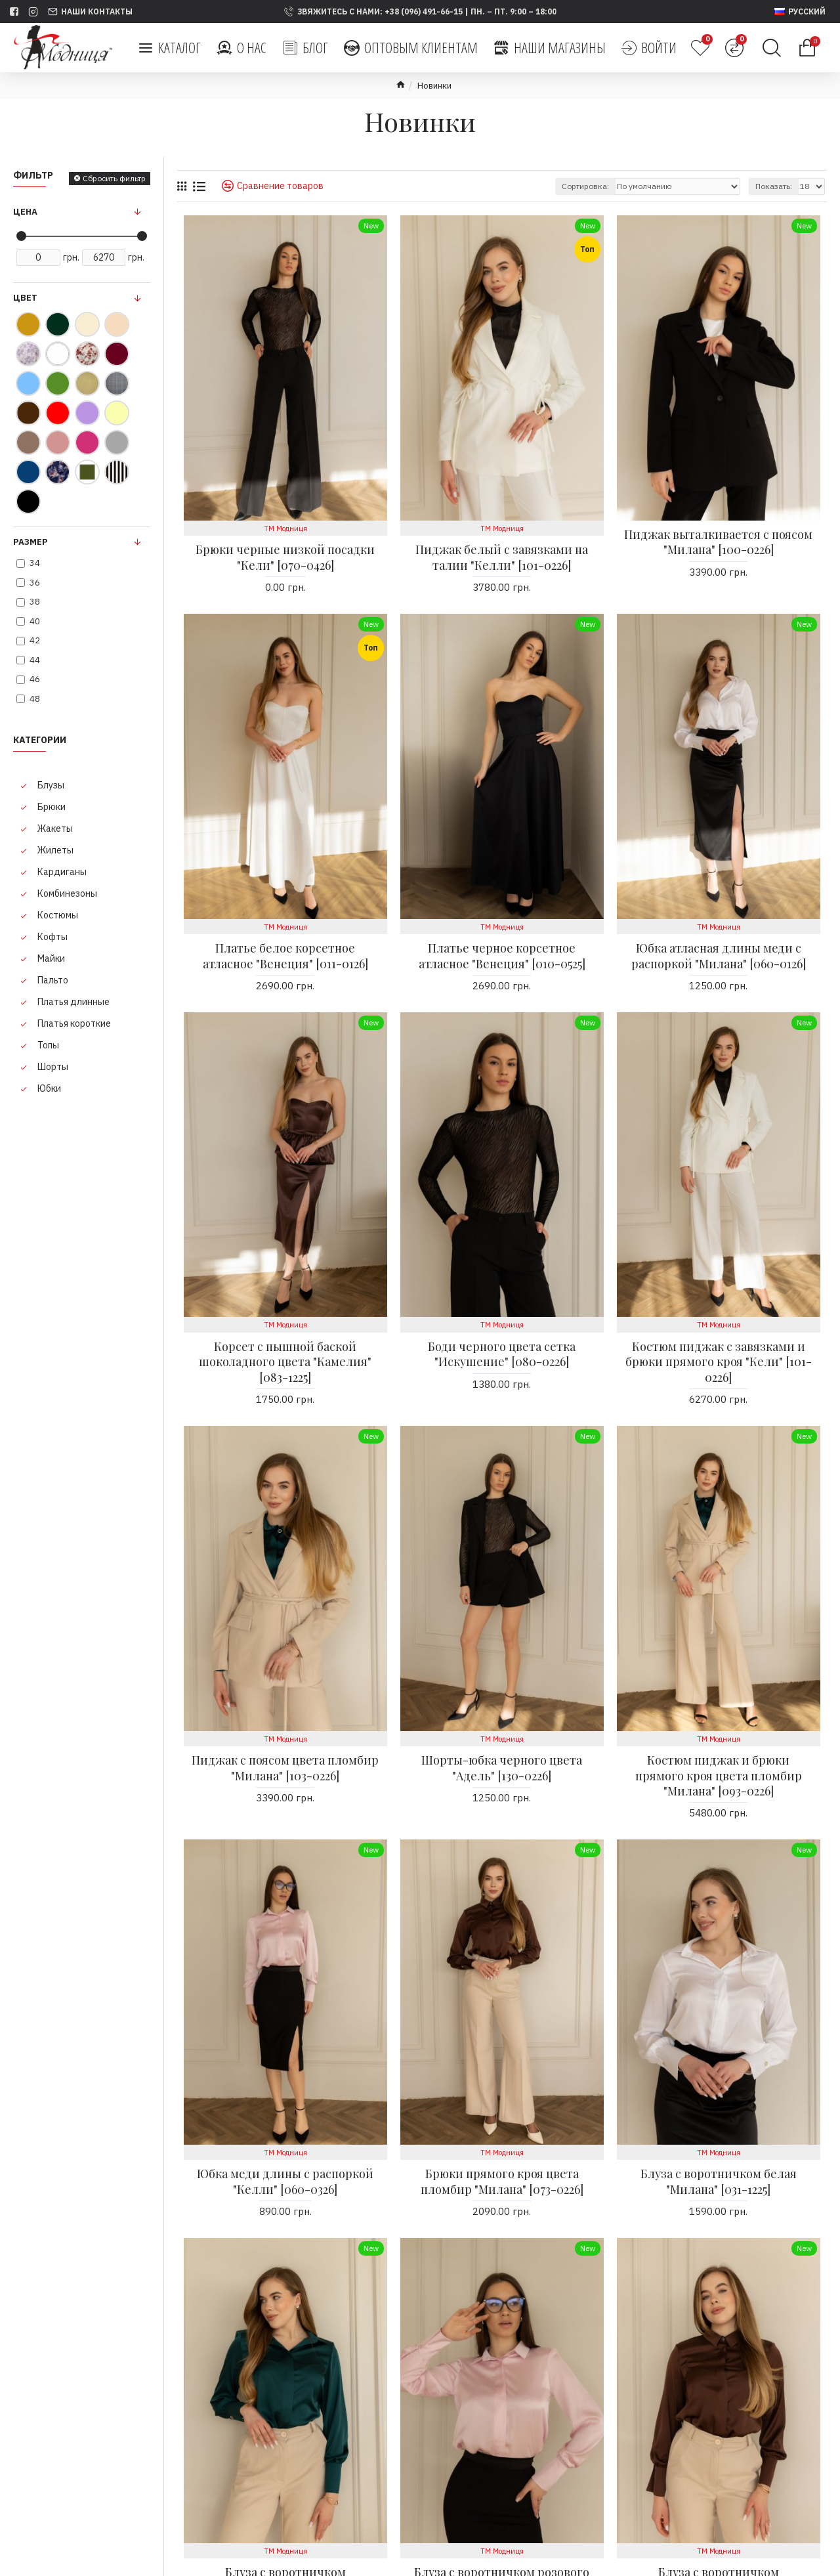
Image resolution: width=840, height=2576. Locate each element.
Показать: (773, 186)
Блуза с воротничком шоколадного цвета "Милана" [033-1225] (718, 2486)
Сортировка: (585, 186)
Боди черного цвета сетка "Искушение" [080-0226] (502, 1354)
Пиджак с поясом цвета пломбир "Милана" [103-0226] (285, 1768)
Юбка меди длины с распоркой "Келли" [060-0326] (285, 2181)
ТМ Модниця (285, 528)
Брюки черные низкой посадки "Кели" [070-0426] (285, 557)
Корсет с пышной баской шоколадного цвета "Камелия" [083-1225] (285, 1362)
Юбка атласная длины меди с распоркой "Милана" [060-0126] (718, 956)
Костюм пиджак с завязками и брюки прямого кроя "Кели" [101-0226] (718, 1362)
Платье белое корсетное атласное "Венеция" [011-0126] (285, 956)
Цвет (25, 297)
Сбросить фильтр (114, 178)
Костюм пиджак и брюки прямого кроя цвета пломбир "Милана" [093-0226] (718, 1776)
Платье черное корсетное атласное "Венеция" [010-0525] (502, 956)
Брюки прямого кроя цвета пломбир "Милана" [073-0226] (502, 2181)
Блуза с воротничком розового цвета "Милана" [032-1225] (501, 2478)
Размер (30, 541)
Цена (25, 211)
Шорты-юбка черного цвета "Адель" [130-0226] (501, 1768)
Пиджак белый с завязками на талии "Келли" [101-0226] (501, 557)
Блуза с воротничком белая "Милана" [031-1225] (718, 2181)
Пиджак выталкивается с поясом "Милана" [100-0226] (718, 542)
